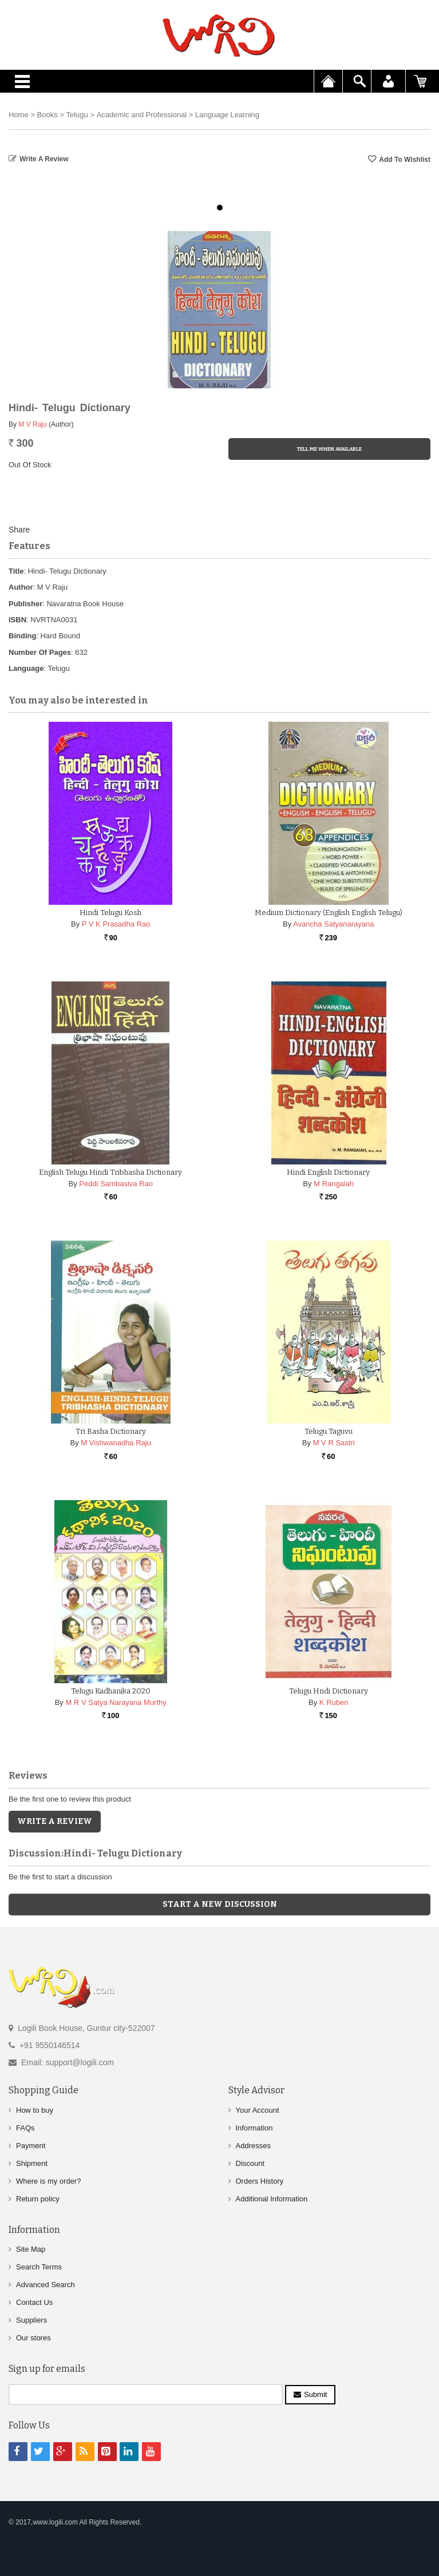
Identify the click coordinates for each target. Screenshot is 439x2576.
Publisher (25, 603)
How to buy (34, 2110)
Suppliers (31, 2320)
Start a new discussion (220, 1904)
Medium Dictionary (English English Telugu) (328, 912)
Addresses (253, 2145)
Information (254, 2128)
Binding (22, 635)
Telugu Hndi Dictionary (328, 1691)
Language (26, 668)
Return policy (38, 2199)
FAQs (25, 2128)
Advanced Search (45, 2284)
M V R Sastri (334, 1442)
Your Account (257, 2110)
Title (16, 571)
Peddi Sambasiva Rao (116, 1183)
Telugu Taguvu (328, 1431)
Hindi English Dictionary (328, 1172)
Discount (250, 2163)
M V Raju (32, 424)
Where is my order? (48, 2181)
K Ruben (334, 1702)
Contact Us (34, 2302)
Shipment (32, 2163)
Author (21, 587)
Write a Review (44, 159)
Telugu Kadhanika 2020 (111, 1691)
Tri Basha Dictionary (111, 1431)
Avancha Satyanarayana (333, 924)
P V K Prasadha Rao (116, 924)
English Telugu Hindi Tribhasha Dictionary (110, 1172)
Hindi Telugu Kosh (110, 912)
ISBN (17, 619)
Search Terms (39, 2267)
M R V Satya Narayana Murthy (116, 1702)
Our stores (33, 2337)
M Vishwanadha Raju (116, 1442)
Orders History (260, 2181)
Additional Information (272, 2199)
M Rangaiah (334, 1183)
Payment (30, 2145)
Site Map (30, 2249)
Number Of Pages (40, 652)
